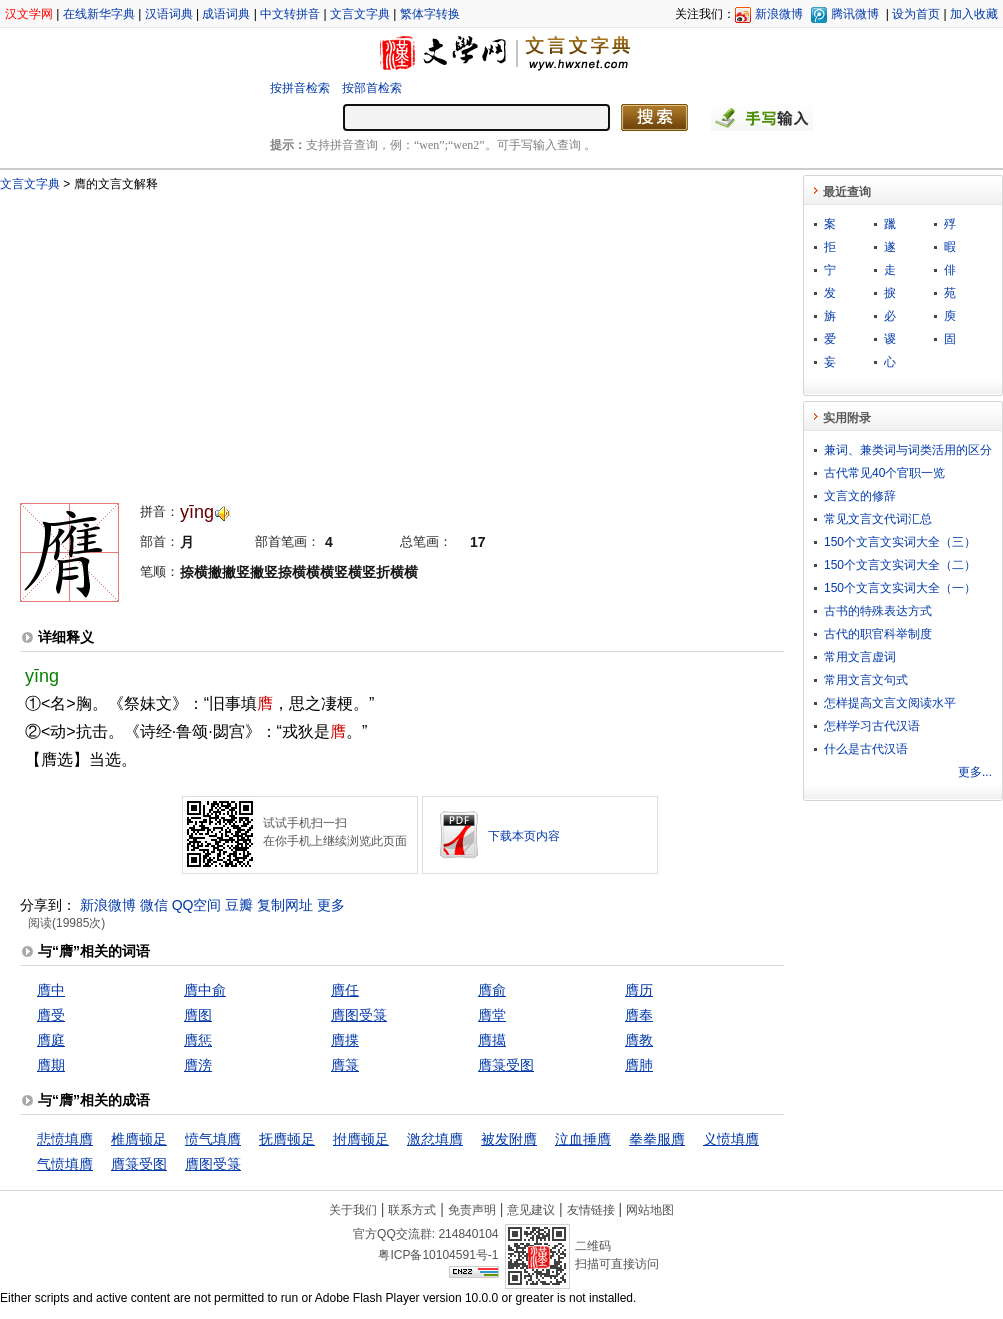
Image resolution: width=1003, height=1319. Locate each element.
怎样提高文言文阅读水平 (890, 703)
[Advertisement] (272, 338)
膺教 (639, 1040)
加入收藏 (974, 14)
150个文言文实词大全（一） (900, 588)
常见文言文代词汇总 (878, 519)
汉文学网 (29, 14)
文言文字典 (360, 14)
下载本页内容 (524, 836)
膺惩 (198, 1040)
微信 (154, 905)
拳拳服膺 (657, 1139)
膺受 (51, 1015)
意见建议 (531, 1210)
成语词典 (226, 14)
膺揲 (345, 1040)
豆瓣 (239, 905)
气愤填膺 (65, 1164)
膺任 (345, 990)
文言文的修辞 (860, 496)
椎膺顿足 (139, 1139)
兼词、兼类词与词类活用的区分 (908, 450)
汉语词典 (169, 14)
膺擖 (492, 1040)
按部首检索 (372, 88)
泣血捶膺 (583, 1139)
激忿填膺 (435, 1139)
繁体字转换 (430, 14)
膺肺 (639, 1065)
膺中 (51, 990)
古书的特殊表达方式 (878, 611)
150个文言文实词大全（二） (900, 565)
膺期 (51, 1065)
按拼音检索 (300, 88)
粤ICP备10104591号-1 (438, 1255)
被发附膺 (509, 1139)
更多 (331, 905)
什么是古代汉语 (866, 749)
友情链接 (591, 1210)
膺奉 (639, 1015)
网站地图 (650, 1210)
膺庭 (51, 1040)
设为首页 (916, 14)
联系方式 (412, 1210)
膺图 (198, 1015)
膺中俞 (205, 990)
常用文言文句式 (866, 680)
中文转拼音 (290, 14)
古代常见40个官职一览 (884, 473)
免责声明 (472, 1210)
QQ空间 (197, 905)
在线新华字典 (99, 14)
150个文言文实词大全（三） (900, 542)
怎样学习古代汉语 (872, 726)
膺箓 (345, 1065)
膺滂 (198, 1065)
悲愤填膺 (65, 1139)
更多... (975, 772)
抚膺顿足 (287, 1139)
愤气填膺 (213, 1139)
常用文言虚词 (860, 657)
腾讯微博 (855, 14)
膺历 (639, 990)
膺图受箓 (359, 1015)
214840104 (468, 1234)
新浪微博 (779, 14)
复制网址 (285, 905)
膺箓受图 (506, 1065)
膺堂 (492, 1015)
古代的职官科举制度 (878, 634)
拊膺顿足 (361, 1139)
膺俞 (492, 990)
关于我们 (353, 1210)
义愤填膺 (731, 1139)
